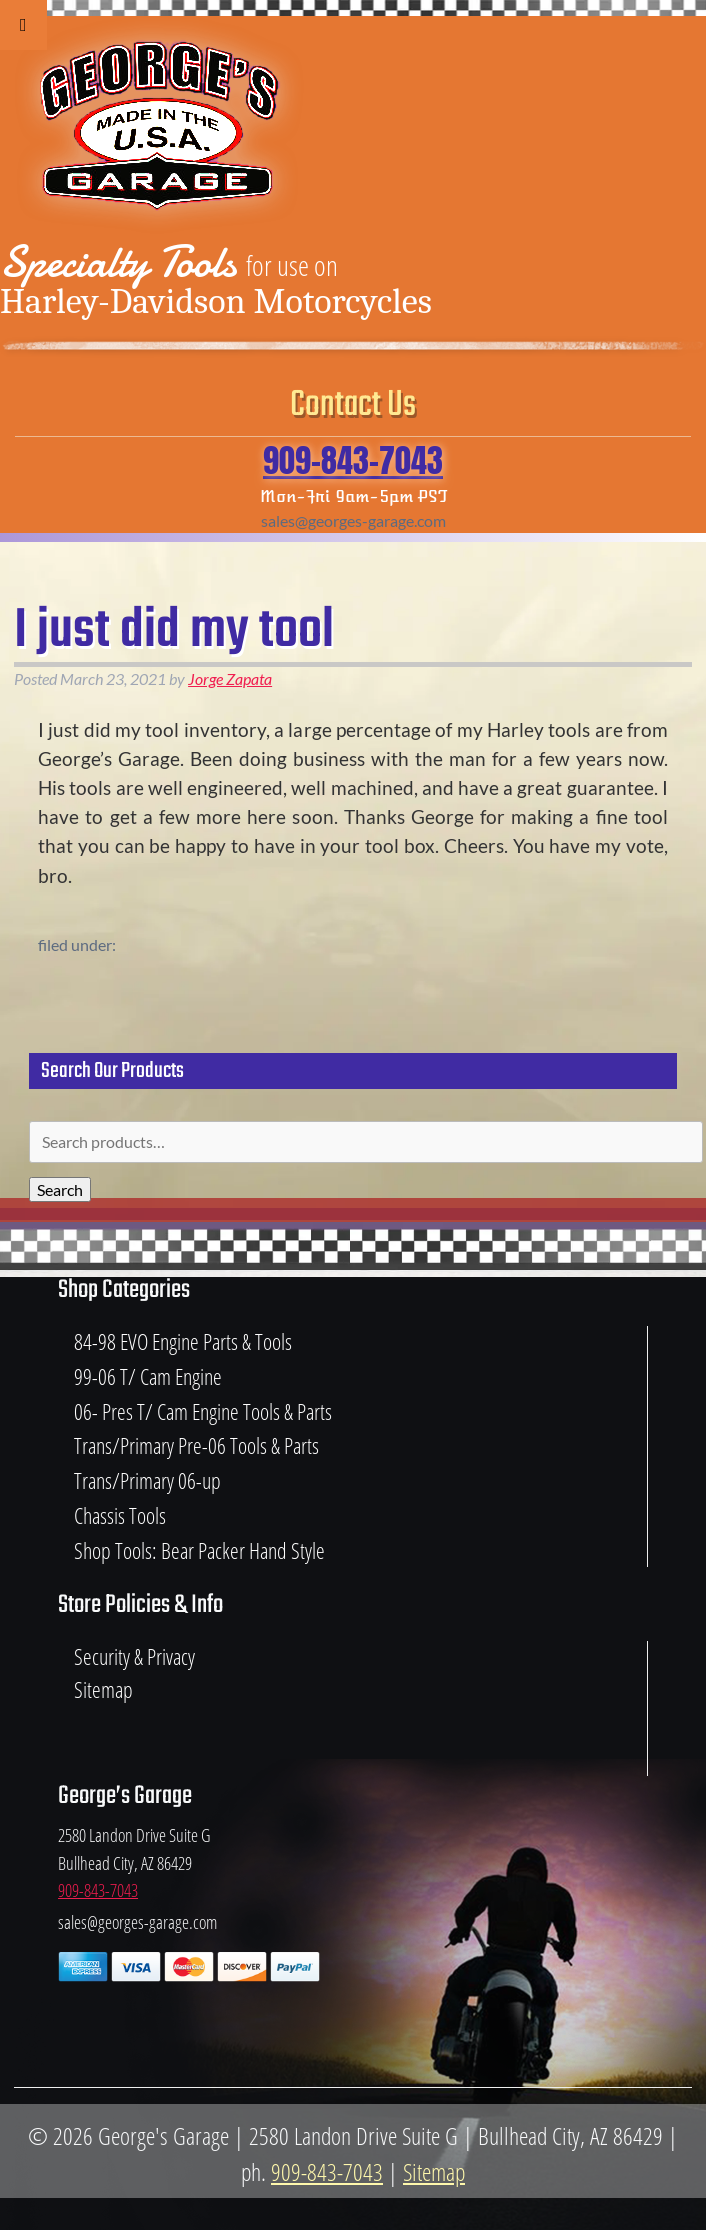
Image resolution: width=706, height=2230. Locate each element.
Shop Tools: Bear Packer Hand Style (199, 1550)
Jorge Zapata (230, 678)
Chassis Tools (120, 1515)
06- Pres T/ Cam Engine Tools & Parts (203, 1411)
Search (60, 1189)
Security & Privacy (134, 1656)
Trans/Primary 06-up (147, 1480)
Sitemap (103, 1689)
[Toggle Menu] (23, 25)
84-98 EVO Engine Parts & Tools (183, 1341)
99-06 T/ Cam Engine (148, 1376)
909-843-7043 (353, 460)
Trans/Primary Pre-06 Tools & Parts (196, 1445)
